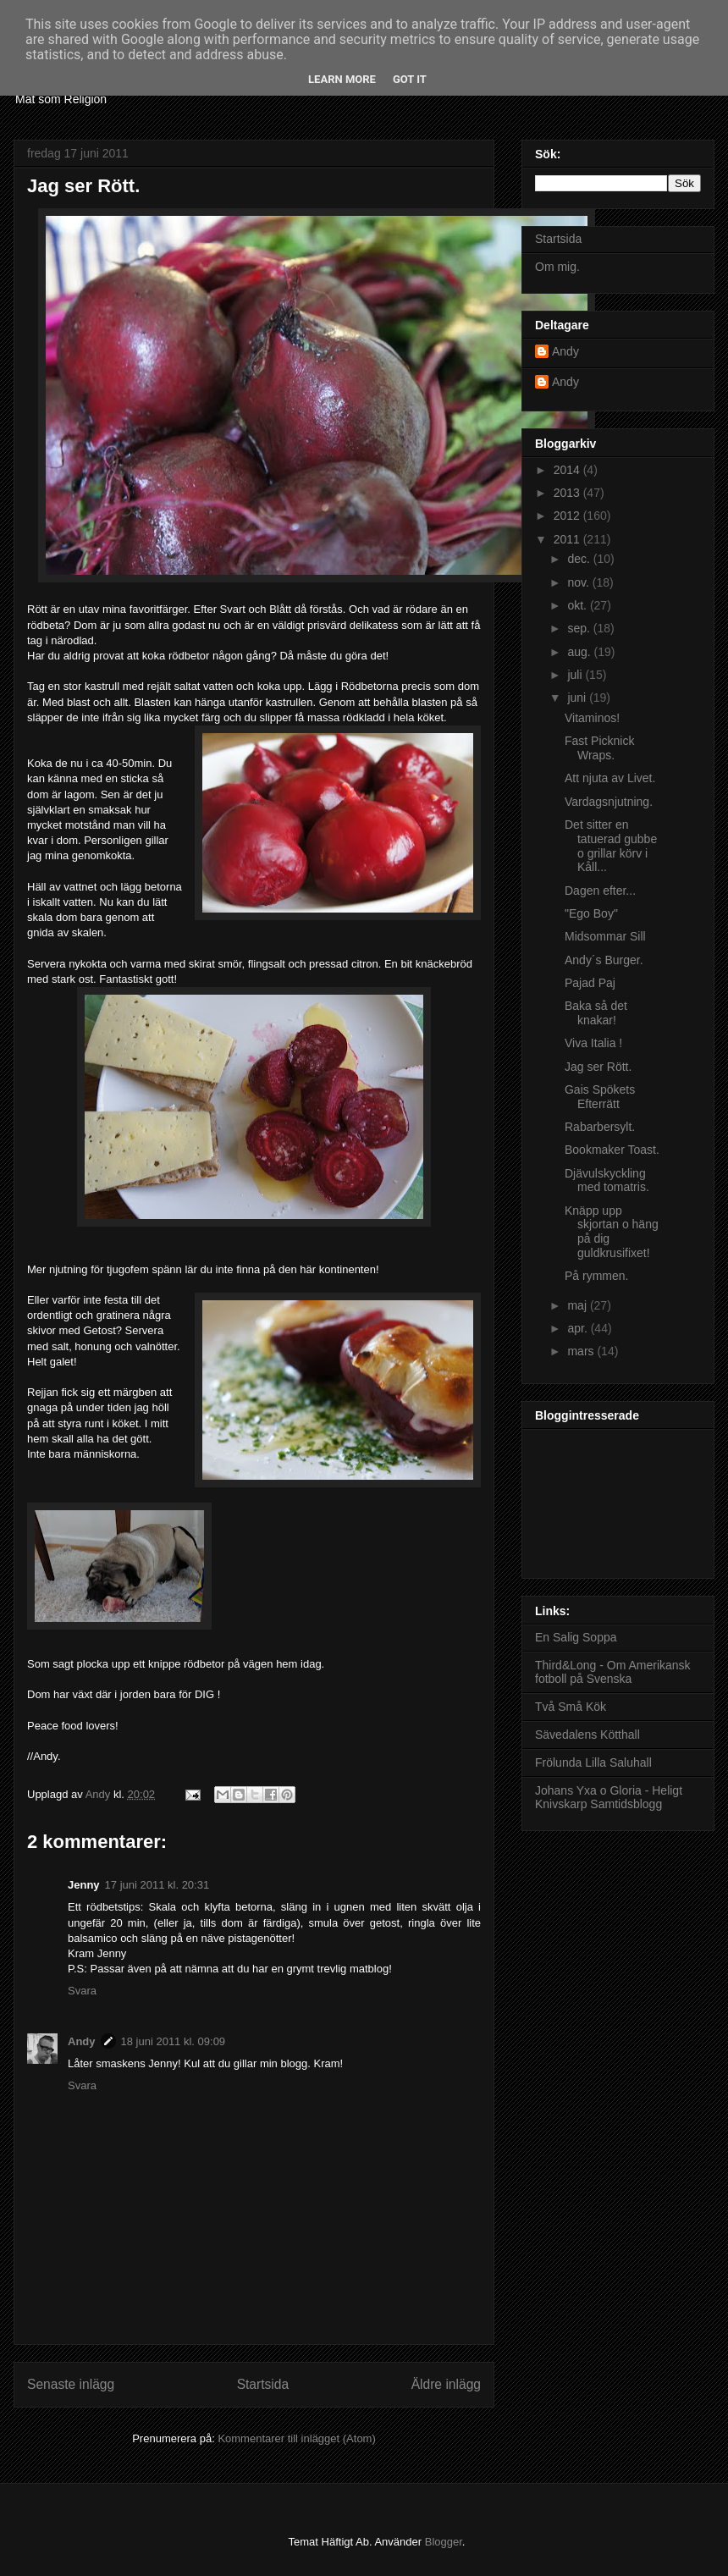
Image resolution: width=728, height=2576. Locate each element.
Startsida (263, 2384)
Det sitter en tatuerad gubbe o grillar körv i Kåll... (611, 846)
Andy (82, 2041)
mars (582, 1351)
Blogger (443, 2541)
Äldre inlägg (446, 2384)
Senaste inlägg (70, 2384)
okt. (578, 605)
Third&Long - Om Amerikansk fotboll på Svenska (613, 1672)
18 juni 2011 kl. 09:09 (173, 2041)
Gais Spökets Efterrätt (600, 1097)
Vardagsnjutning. (609, 801)
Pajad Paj (590, 983)
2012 (568, 515)
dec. (580, 558)
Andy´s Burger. (604, 960)
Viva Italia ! (593, 1043)
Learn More (342, 79)
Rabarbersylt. (600, 1127)
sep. (580, 628)
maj (578, 1305)
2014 (568, 470)
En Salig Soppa (576, 1637)
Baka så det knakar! (596, 1013)
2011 (568, 539)
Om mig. (557, 266)
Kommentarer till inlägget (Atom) (296, 2438)
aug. (580, 652)
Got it (410, 79)
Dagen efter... (600, 890)
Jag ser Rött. (598, 1066)
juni (578, 697)
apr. (578, 1328)
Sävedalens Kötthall (587, 1734)
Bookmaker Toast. (612, 1149)
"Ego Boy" (591, 913)
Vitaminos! (592, 718)
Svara (82, 1990)
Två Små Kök (570, 1706)
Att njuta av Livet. (610, 778)
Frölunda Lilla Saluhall (593, 1762)
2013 (568, 492)
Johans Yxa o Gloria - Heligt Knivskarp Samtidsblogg (608, 1798)
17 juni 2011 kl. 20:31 (157, 1884)
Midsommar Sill (605, 936)
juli (576, 674)
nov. (579, 582)
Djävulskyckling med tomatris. (607, 1180)
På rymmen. (596, 1275)
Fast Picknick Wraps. (599, 748)
